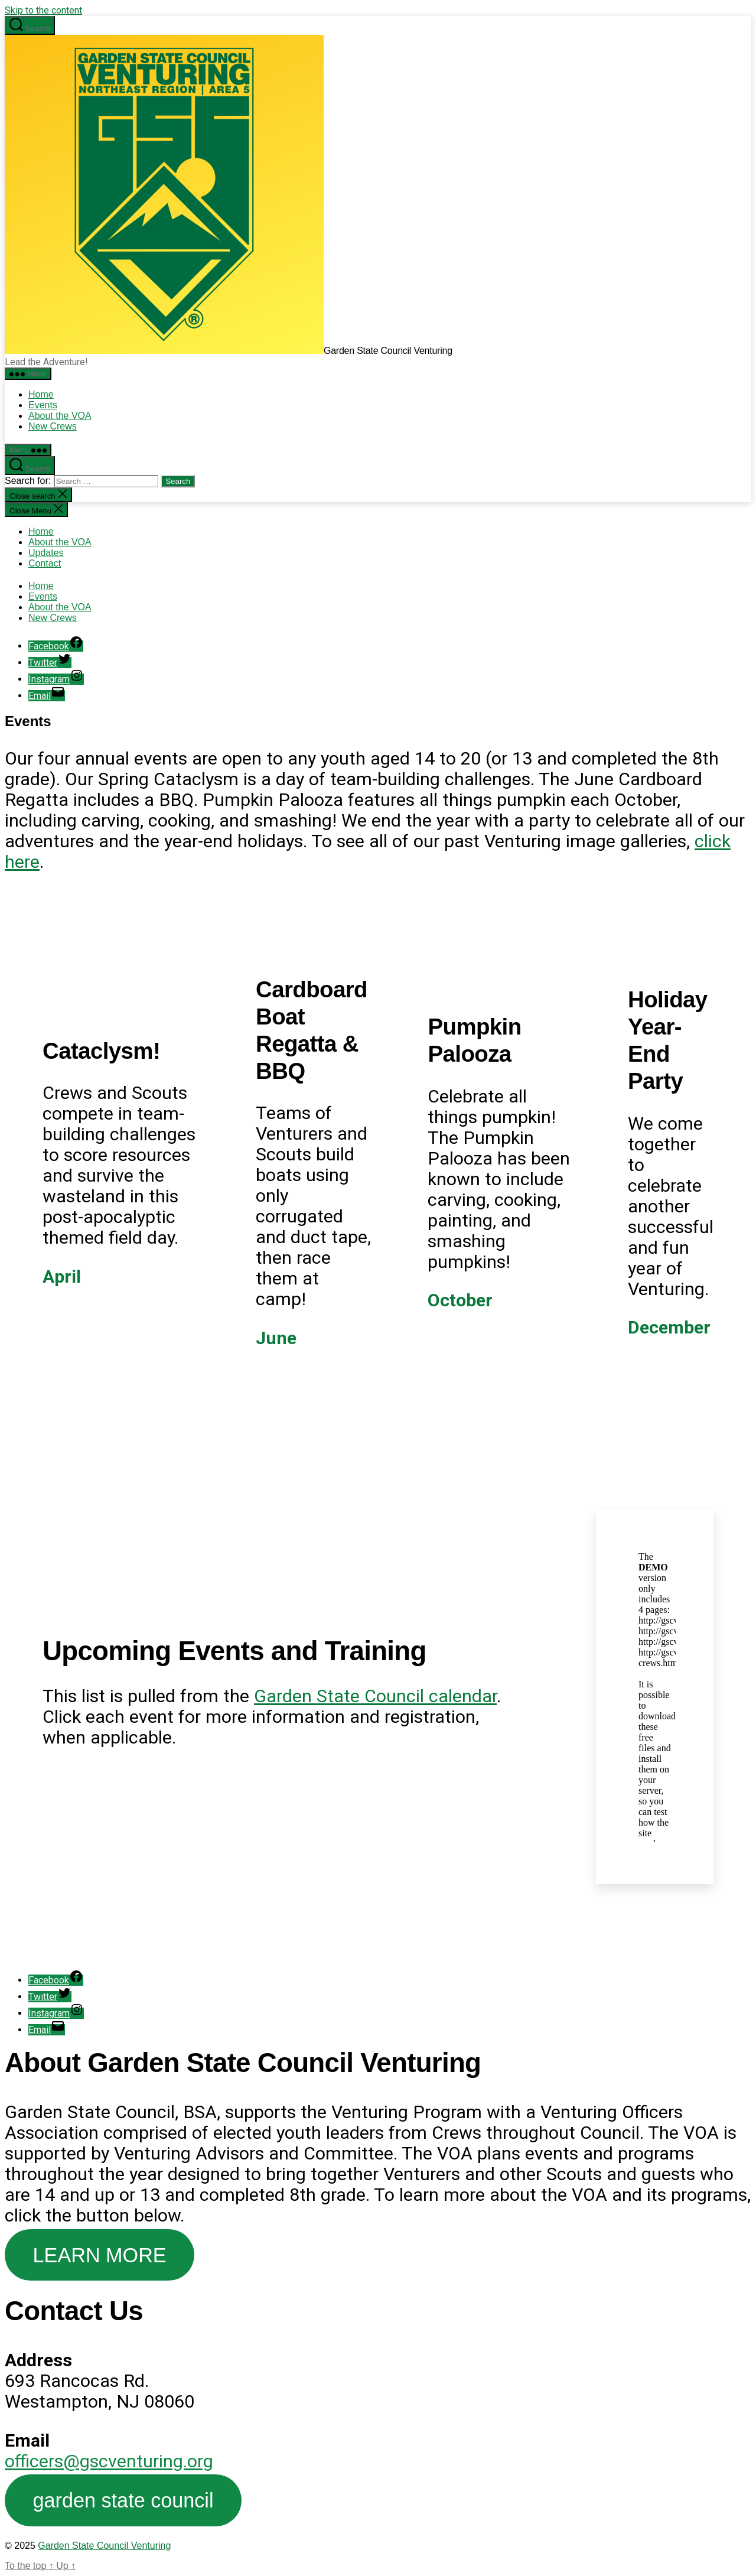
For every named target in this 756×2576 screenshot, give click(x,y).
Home (41, 394)
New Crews (52, 426)
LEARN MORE (100, 2255)
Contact (44, 563)
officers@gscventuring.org (109, 2461)
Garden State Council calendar (375, 1696)
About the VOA (60, 416)
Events (42, 405)
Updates (46, 553)
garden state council (123, 2500)
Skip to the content (43, 10)
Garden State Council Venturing (104, 2546)
